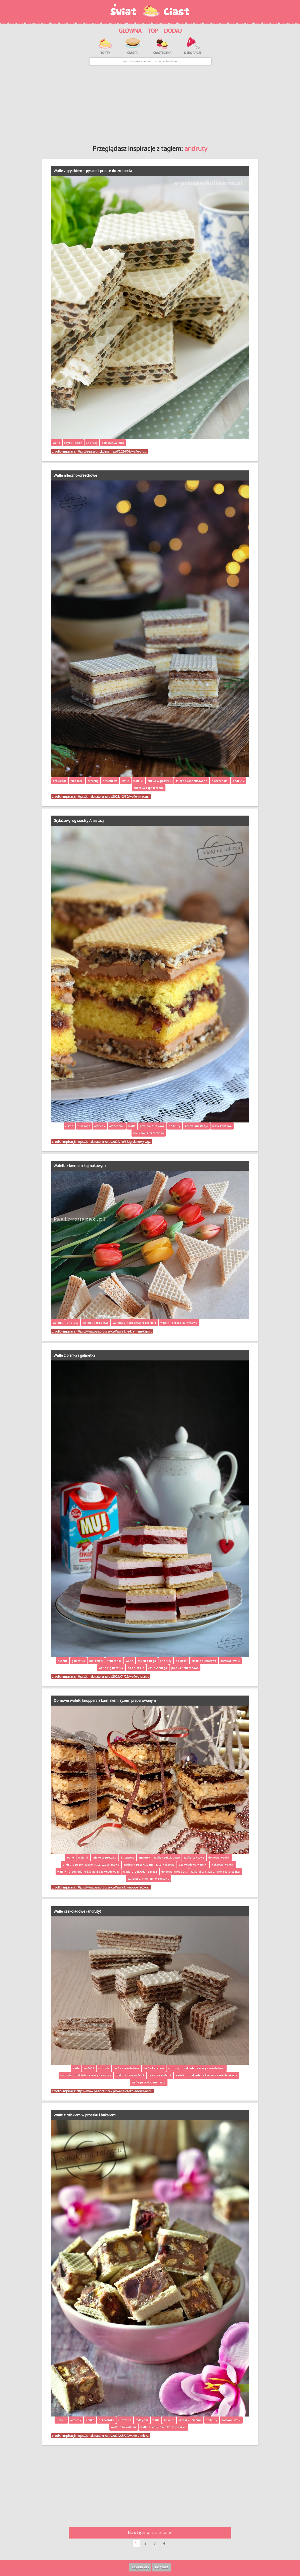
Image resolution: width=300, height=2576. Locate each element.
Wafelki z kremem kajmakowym (80, 1165)
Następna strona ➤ (150, 2532)
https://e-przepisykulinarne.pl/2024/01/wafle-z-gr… (111, 451)
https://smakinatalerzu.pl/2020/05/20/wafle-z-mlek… (112, 2436)
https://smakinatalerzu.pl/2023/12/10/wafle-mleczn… (113, 796)
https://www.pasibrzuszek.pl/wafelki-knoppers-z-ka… (113, 1887)
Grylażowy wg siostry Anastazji (79, 820)
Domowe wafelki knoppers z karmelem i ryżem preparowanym (105, 1700)
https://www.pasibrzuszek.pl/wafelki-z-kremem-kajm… (114, 1331)
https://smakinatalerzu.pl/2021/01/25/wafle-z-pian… (112, 1676)
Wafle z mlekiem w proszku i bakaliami (85, 2115)
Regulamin (140, 2567)
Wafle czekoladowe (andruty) (77, 1911)
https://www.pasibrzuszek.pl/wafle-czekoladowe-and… (114, 2091)
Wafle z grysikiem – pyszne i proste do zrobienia (93, 170)
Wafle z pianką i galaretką (74, 1355)
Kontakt (161, 2567)
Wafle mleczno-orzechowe (75, 475)
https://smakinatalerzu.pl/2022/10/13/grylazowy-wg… (113, 1142)
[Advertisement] (150, 103)
